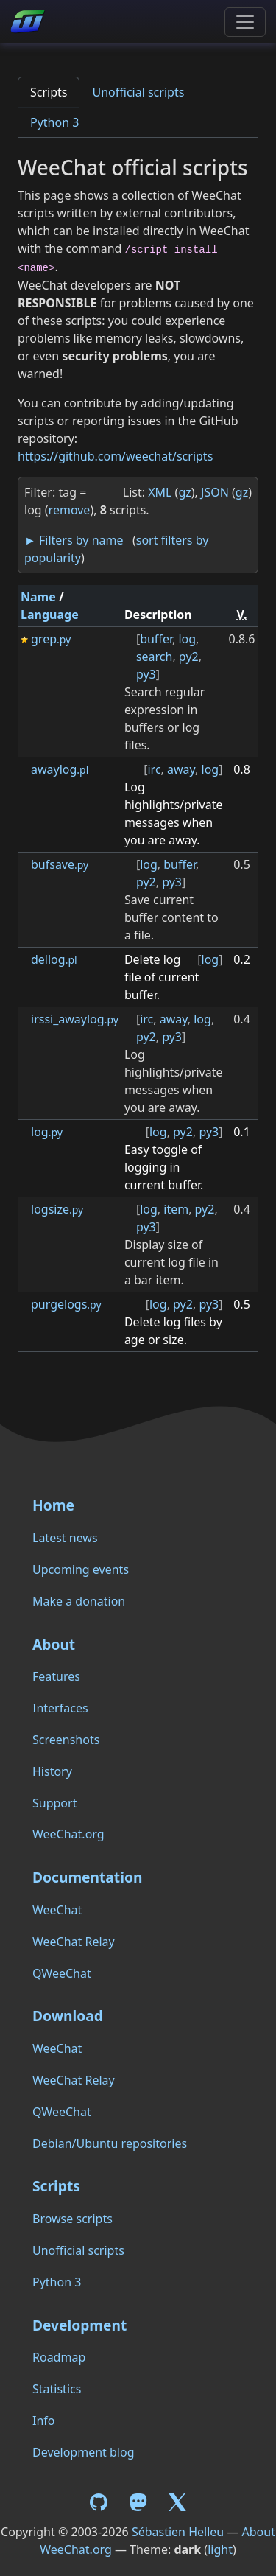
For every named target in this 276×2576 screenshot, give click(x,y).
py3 (146, 674)
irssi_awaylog (74, 1019)
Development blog (83, 2452)
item (175, 1209)
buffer (156, 639)
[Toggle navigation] (245, 22)
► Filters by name (73, 540)
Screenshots (65, 1740)
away (181, 769)
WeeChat (57, 1910)
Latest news (65, 1538)
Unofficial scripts (138, 92)
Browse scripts (72, 2219)
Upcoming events (80, 1569)
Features (56, 1676)
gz (184, 492)
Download (67, 2016)
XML (159, 492)
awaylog (59, 769)
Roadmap (58, 2357)
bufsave (59, 864)
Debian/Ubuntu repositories (109, 2143)
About (53, 1644)
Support (54, 1803)
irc (153, 769)
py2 (189, 656)
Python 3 (54, 122)
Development (79, 2325)
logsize (57, 1209)
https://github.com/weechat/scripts (115, 456)
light (220, 2549)
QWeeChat (61, 1973)
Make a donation (78, 1601)
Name (38, 597)
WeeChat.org (68, 1834)
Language (50, 614)
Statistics (56, 2389)
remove (70, 510)
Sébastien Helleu (178, 2532)
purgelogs (66, 1304)
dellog (54, 959)
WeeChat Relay (73, 1941)
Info (43, 2420)
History (52, 1771)
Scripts (48, 92)
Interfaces (60, 1708)
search (154, 656)
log (187, 639)
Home (53, 1505)
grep (51, 639)
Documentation (87, 1877)
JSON (215, 492)
